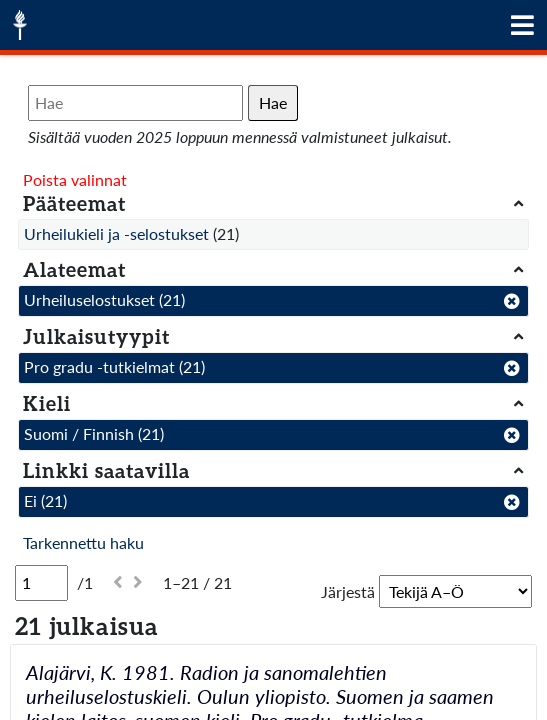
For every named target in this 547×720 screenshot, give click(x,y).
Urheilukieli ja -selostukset (116, 233)
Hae (273, 102)
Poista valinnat (75, 179)
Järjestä (348, 591)
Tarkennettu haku (83, 542)
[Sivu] (41, 583)
